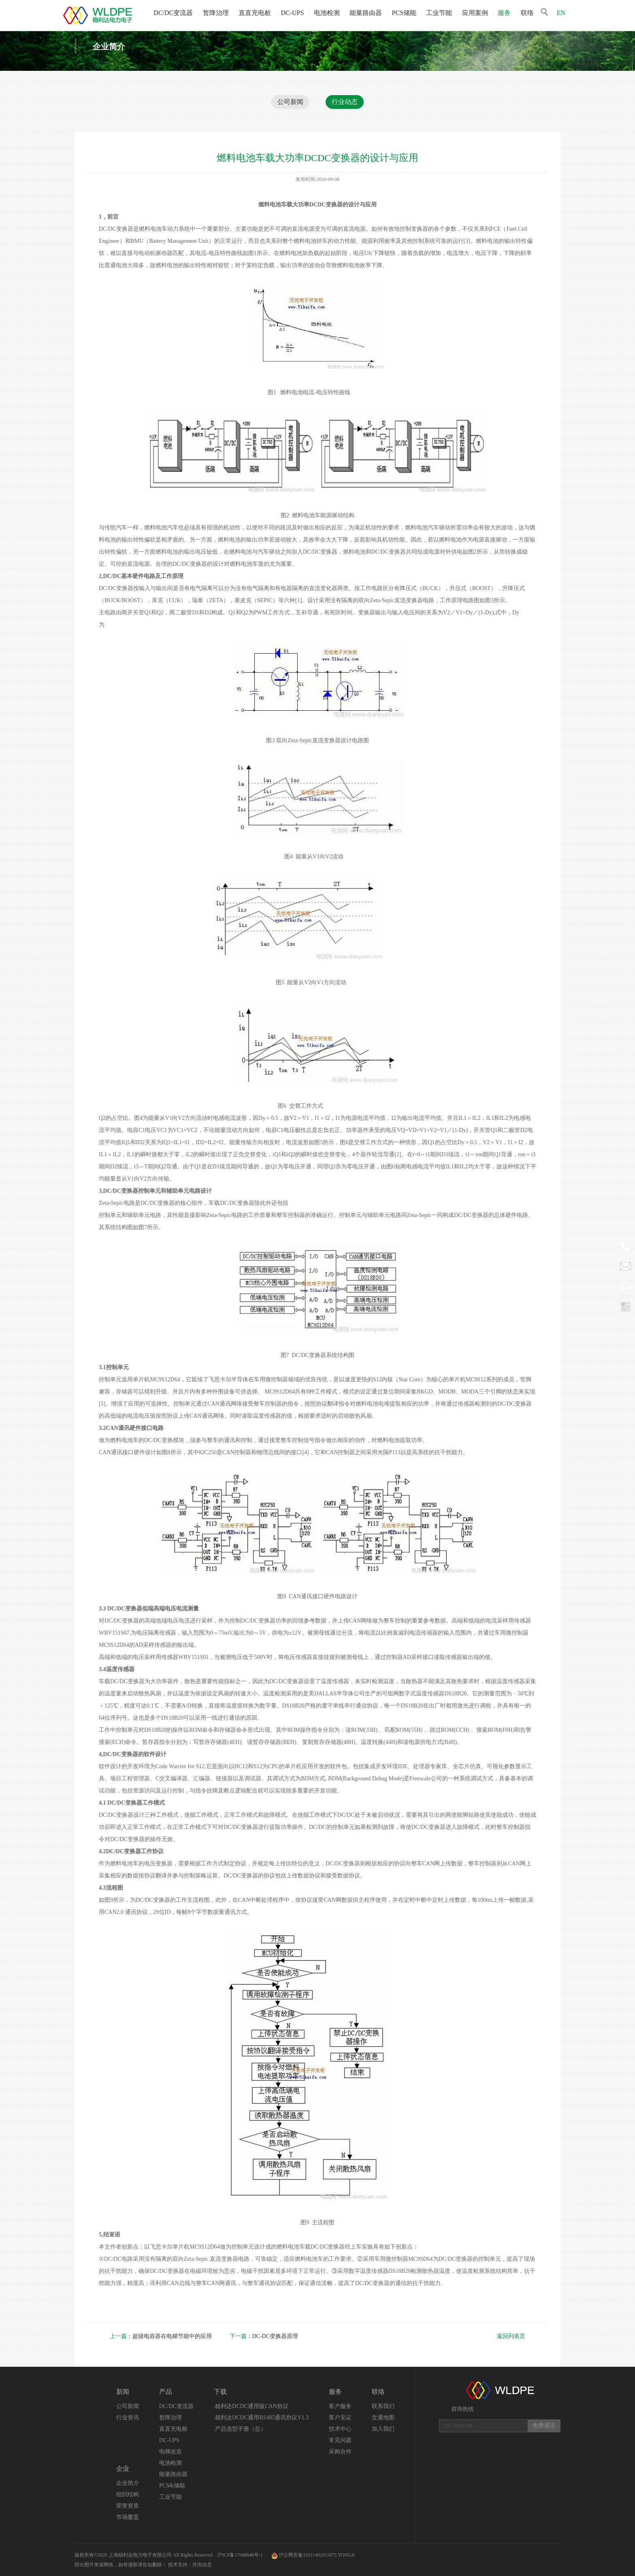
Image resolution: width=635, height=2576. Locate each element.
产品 (165, 2391)
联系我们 (383, 2406)
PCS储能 (404, 12)
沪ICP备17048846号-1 (240, 2555)
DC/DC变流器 (173, 12)
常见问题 (340, 2440)
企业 (122, 2468)
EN (561, 12)
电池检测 (327, 12)
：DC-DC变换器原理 (264, 2336)
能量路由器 (365, 12)
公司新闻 (290, 101)
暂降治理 (216, 12)
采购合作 (340, 2452)
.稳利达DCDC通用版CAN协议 (251, 2406)
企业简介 (127, 2483)
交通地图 (383, 2418)
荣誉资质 (127, 2506)
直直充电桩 (255, 12)
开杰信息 (202, 2565)
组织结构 (127, 2494)
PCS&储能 (172, 2486)
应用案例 (475, 12)
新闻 (122, 2391)
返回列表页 (511, 2336)
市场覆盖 (127, 2517)
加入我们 (383, 2429)
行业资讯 (127, 2418)
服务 (504, 12)
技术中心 (340, 2429)
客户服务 (340, 2406)
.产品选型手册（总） (240, 2429)
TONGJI (346, 2555)
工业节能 (439, 12)
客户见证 (340, 2418)
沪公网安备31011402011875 (308, 2555)
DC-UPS (292, 12)
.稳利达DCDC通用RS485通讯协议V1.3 (261, 2418)
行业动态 (345, 101)
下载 (220, 2391)
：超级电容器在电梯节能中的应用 (161, 2336)
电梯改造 (170, 2452)
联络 (527, 12)
